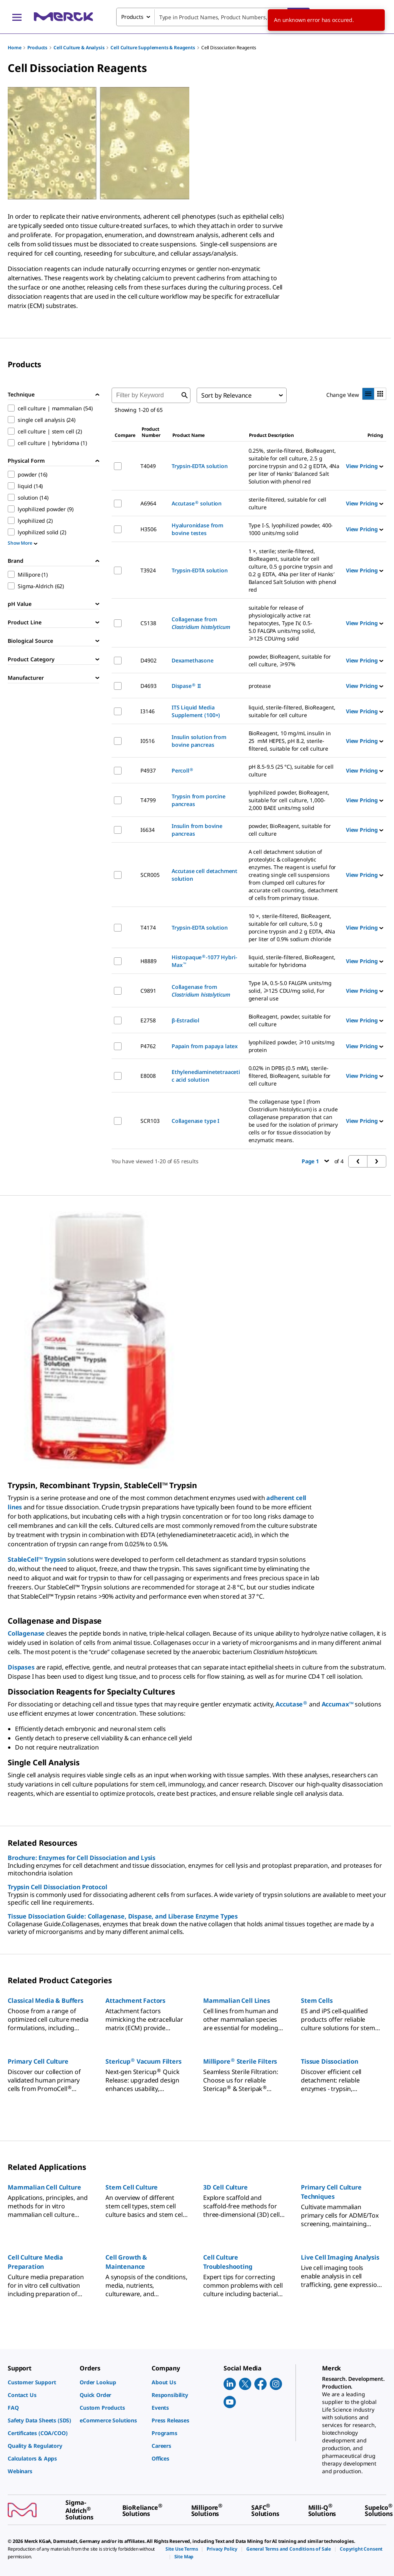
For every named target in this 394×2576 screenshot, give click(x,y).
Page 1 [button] (315, 1161)
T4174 (147, 927)
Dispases (21, 1667)
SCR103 (149, 1120)
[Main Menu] (17, 17)
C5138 (148, 623)
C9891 (148, 990)
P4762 (147, 1046)
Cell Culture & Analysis (78, 47)
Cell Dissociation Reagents (228, 47)
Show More (22, 543)
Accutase (291, 1704)
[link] (40, 2382)
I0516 (147, 740)
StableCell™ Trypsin (37, 1559)
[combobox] (213, 17)
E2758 (147, 1020)
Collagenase (26, 1633)
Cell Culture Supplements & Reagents (152, 47)
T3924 (147, 570)
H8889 (148, 961)
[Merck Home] (63, 16)
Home (14, 47)
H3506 (148, 529)
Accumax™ (338, 1704)
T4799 (147, 800)
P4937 (147, 770)
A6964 (148, 503)
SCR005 (149, 874)
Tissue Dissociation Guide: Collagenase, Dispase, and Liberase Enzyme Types (123, 1916)
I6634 (147, 829)
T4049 (147, 466)
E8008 (147, 1075)
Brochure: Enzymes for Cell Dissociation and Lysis (81, 1858)
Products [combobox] (132, 16)
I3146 (147, 711)
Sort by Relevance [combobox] (226, 395)
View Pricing (364, 466)
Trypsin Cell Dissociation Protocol (57, 1887)
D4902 (148, 660)
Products (37, 47)
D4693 (148, 685)
